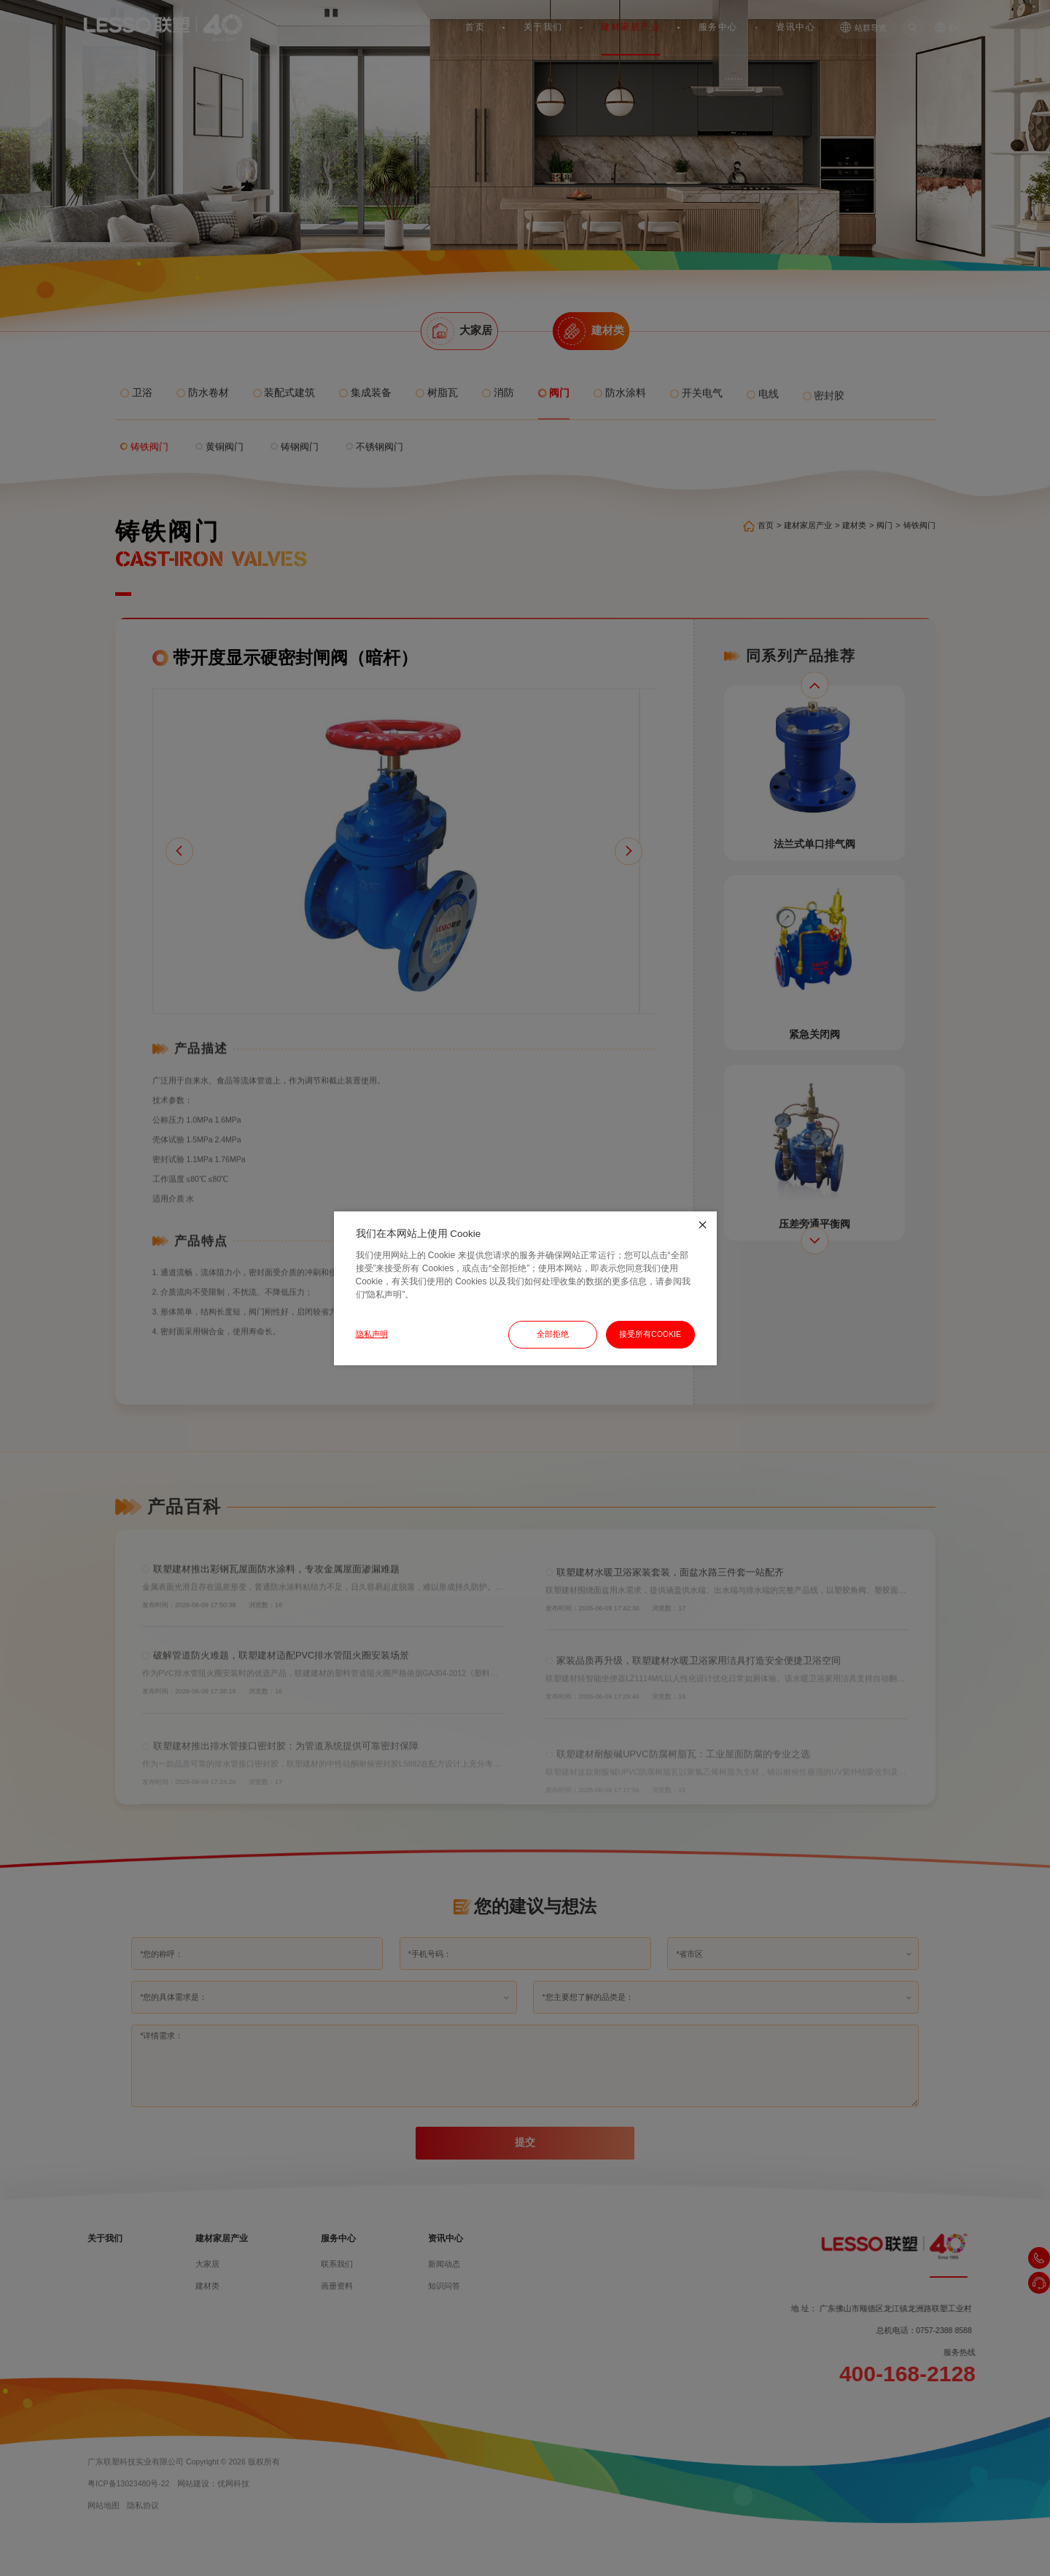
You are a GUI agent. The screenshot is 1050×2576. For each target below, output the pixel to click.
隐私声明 (372, 1334)
